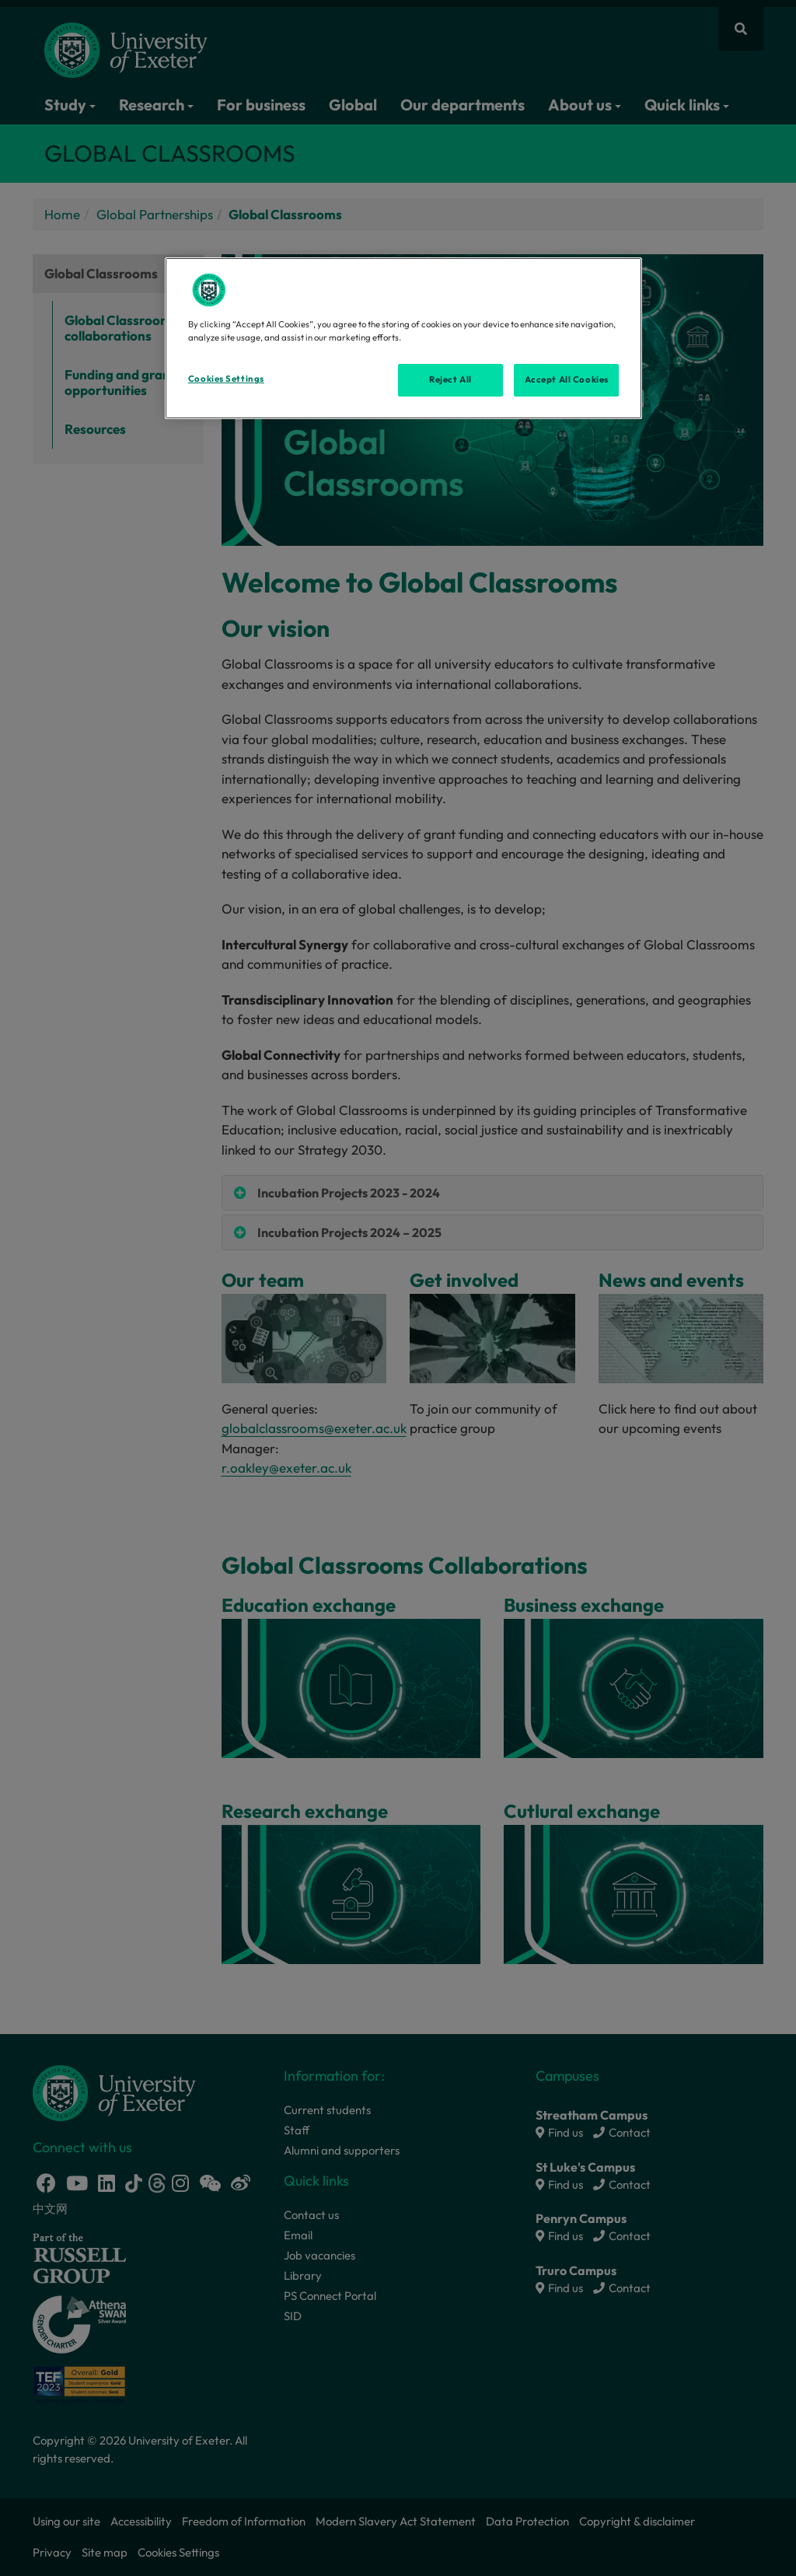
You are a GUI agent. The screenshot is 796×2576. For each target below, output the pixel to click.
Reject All (450, 379)
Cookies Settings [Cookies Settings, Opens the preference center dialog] (226, 378)
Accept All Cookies (567, 379)
